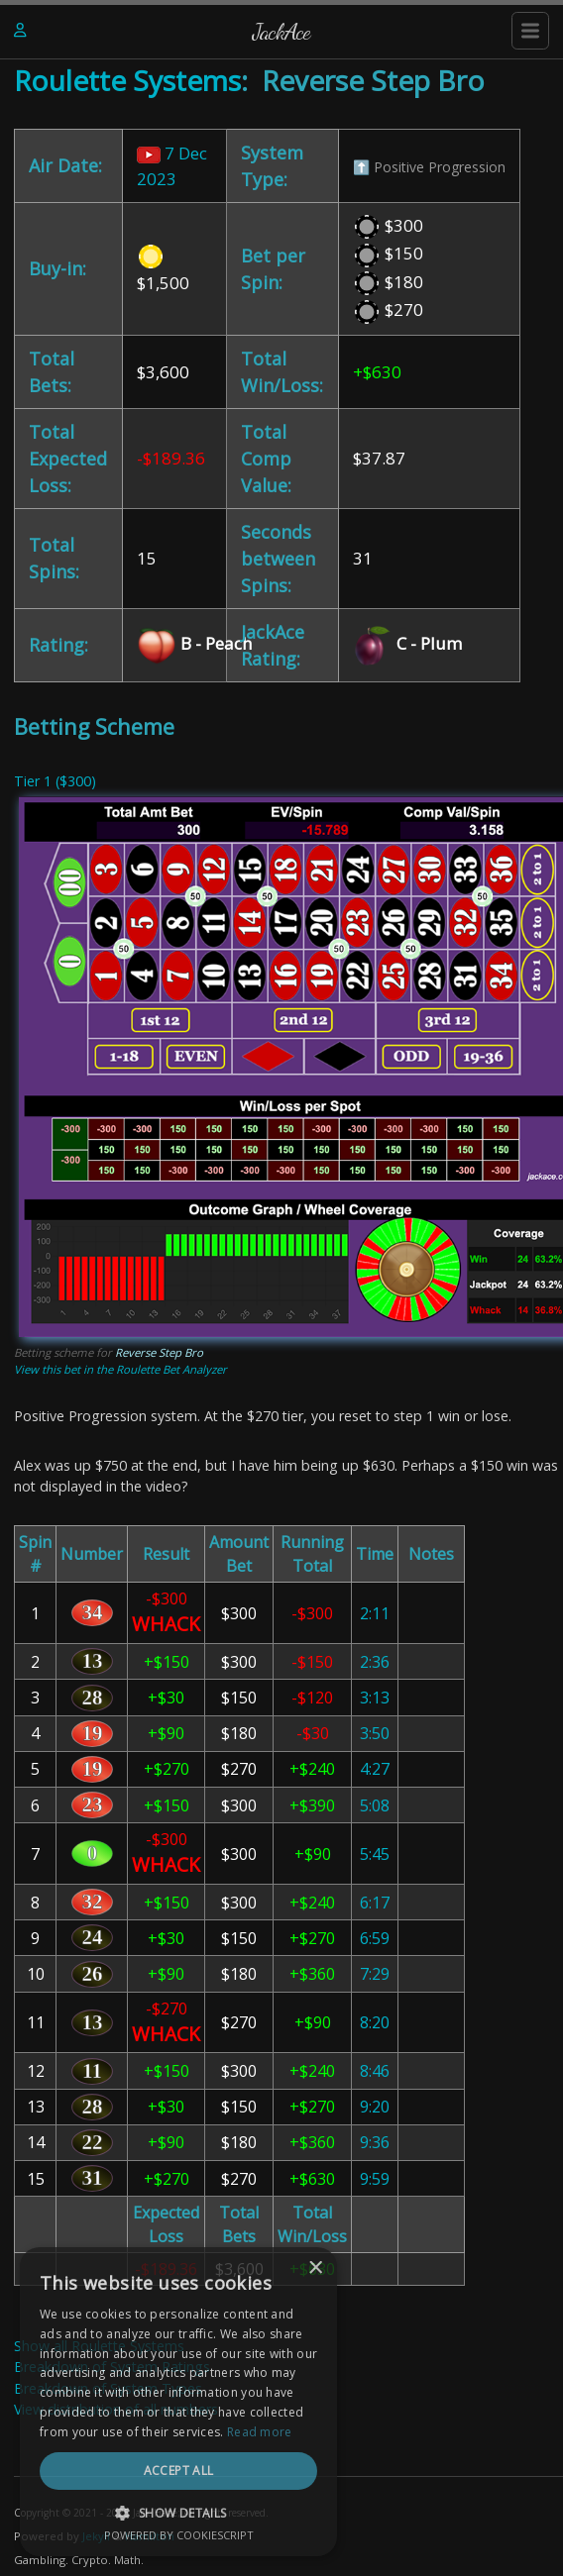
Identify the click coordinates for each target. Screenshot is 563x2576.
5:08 (375, 1805)
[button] (281, 2513)
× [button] (520, 2326)
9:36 (375, 2142)
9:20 (375, 2106)
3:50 (375, 1733)
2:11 (375, 1613)
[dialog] (281, 2431)
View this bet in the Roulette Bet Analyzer (120, 1369)
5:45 (375, 1854)
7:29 (375, 1974)
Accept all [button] (282, 2470)
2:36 (375, 1662)
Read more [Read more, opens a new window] (469, 2431)
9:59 (375, 2179)
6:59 (375, 1938)
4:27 (375, 1769)
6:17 (375, 1902)
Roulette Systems (127, 80)
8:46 (375, 2071)
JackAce (281, 31)
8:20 (375, 2022)
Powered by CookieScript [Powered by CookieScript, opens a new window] (282, 2534)
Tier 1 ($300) (55, 781)
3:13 (375, 1697)
